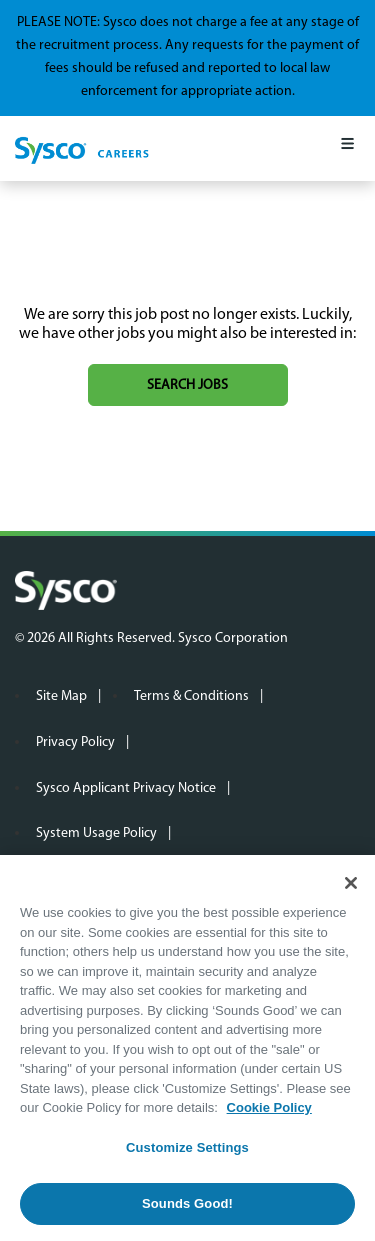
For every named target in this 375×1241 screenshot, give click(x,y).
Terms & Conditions (191, 696)
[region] (187, 1048)
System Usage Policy (96, 833)
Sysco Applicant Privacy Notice (126, 788)
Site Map (61, 696)
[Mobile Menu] (347, 148)
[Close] (351, 883)
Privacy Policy (75, 742)
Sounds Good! (187, 1203)
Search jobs (187, 385)
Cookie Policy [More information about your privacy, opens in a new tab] (269, 1107)
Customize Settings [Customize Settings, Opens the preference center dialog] (187, 1147)
